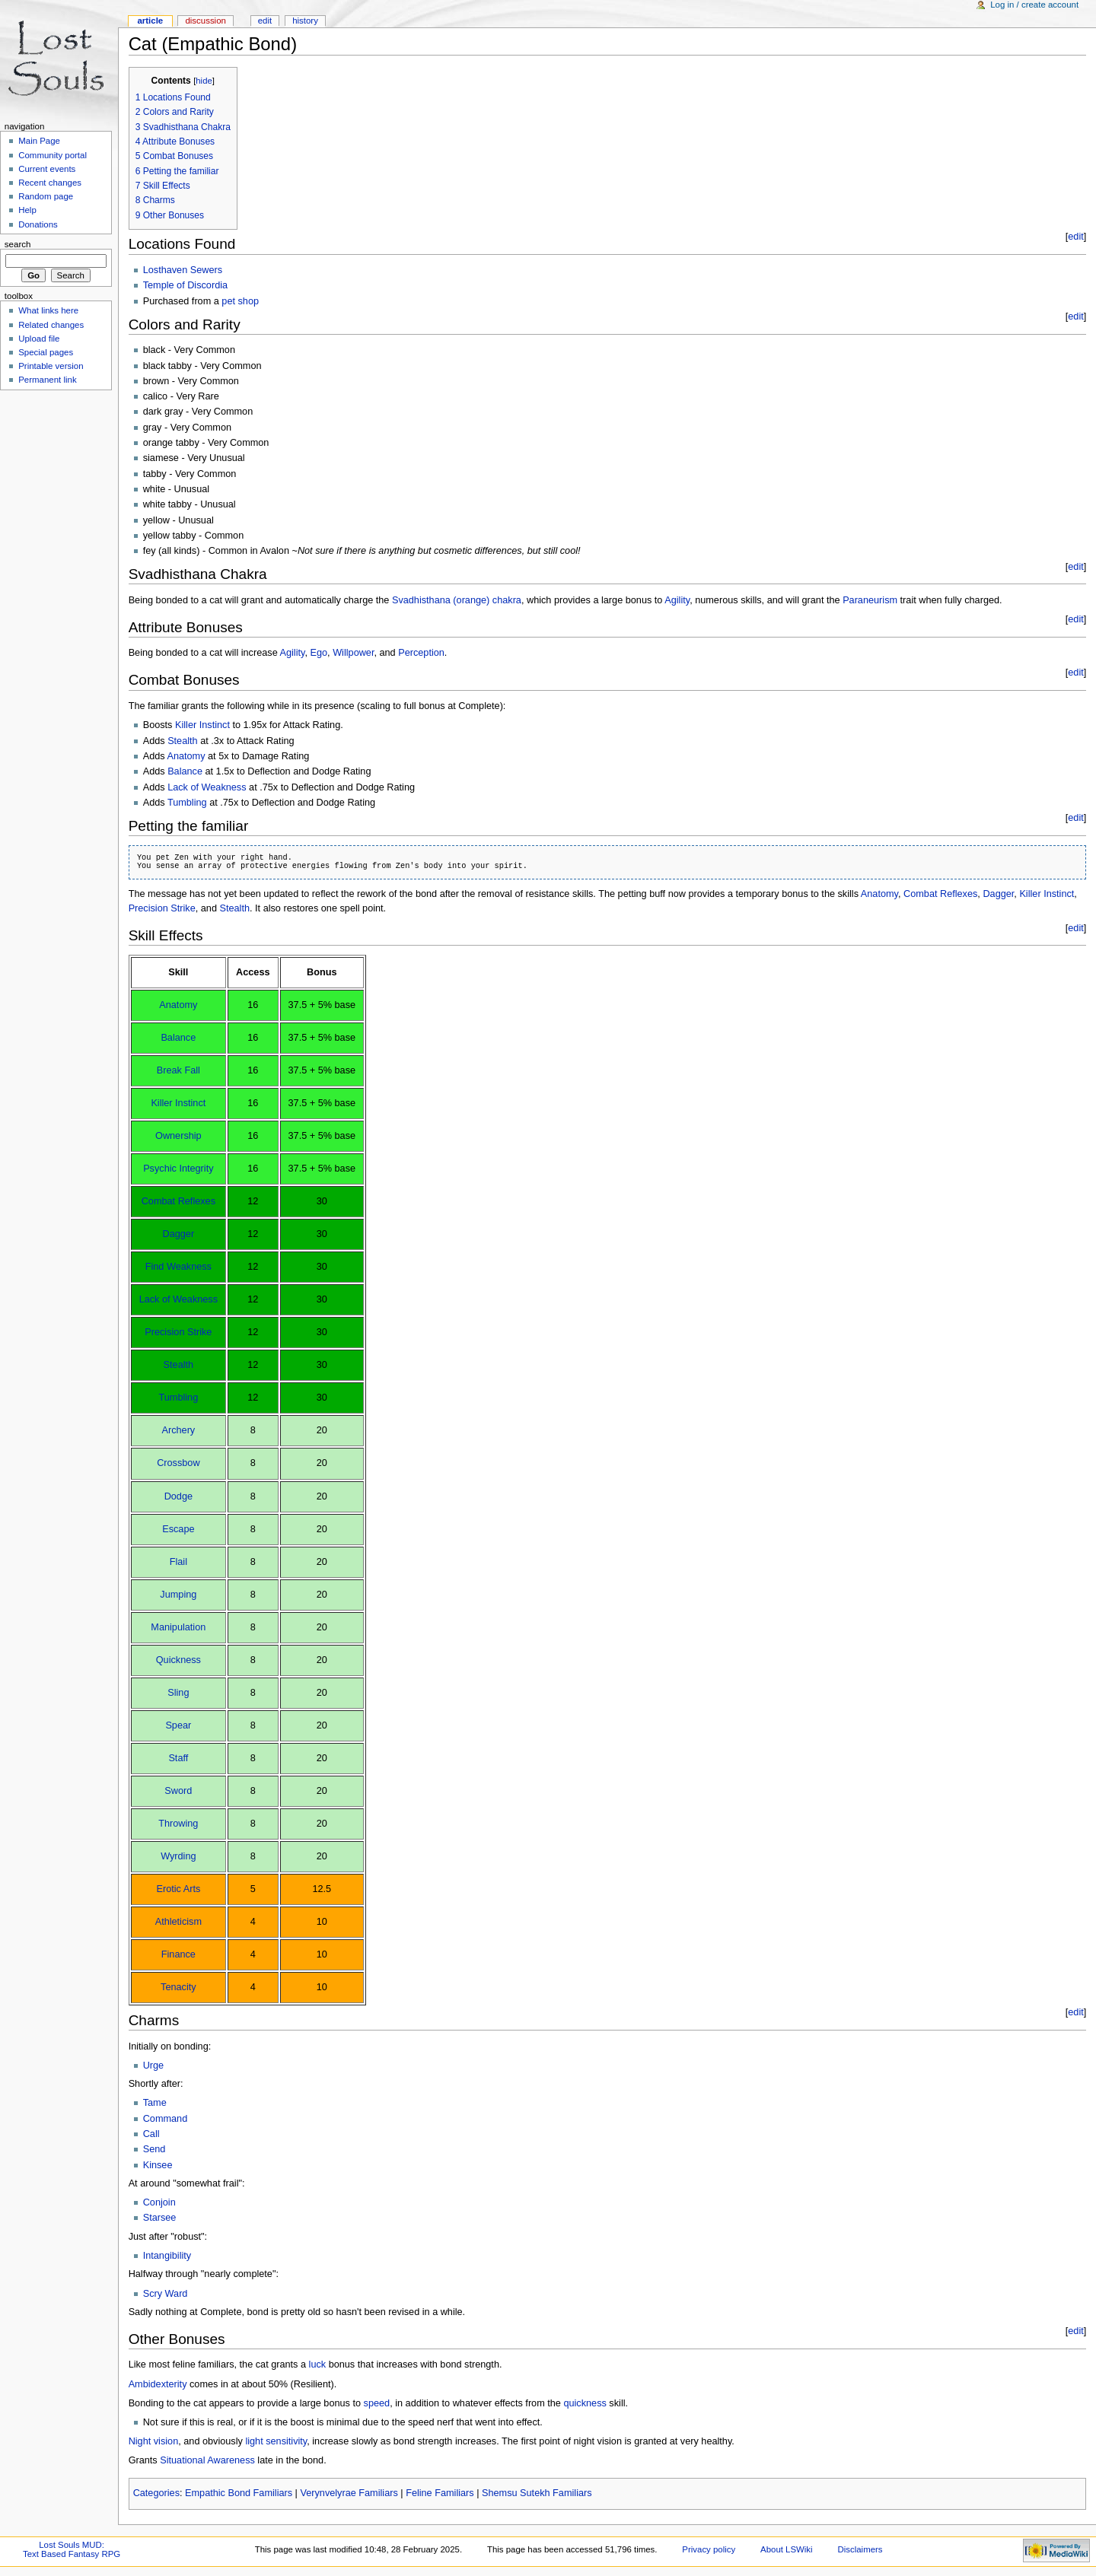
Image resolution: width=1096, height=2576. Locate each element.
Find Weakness (178, 1266)
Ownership (178, 1136)
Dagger (998, 894)
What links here (48, 310)
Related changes (51, 324)
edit (1075, 236)
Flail (178, 1562)
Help (27, 210)
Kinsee (158, 2165)
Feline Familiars (440, 2493)
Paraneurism (870, 600)
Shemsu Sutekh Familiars (537, 2493)
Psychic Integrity (178, 1168)
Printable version (50, 365)
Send (154, 2149)
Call (151, 2134)
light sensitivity (276, 2441)
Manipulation (178, 1627)
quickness (584, 2403)
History (305, 20)
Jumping (178, 1594)
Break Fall (178, 1070)
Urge (153, 2065)
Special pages (45, 352)
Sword (178, 1791)
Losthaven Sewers (182, 270)
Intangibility (167, 2255)
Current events (46, 168)
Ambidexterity (158, 2384)
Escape (178, 1529)
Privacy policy (708, 2549)
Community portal (52, 155)
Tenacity (178, 1987)
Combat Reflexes (940, 894)
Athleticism (178, 1921)
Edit (265, 20)
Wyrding (178, 1856)
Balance (184, 771)
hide (204, 80)
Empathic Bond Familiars (238, 2493)
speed (377, 2403)
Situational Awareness (207, 2460)
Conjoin (159, 2202)
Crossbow (178, 1463)
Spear (178, 1725)
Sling (178, 1692)
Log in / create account (1034, 4)
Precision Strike (162, 908)
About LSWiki (786, 2549)
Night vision (154, 2441)
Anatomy (186, 756)
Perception (421, 652)
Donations (38, 224)
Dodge (178, 1496)
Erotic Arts (178, 1889)
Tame (155, 2102)
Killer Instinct (202, 725)
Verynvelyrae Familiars (348, 2493)
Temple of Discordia (185, 285)
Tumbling (187, 802)
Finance (178, 1954)
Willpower (353, 652)
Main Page (39, 140)
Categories (156, 2493)
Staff (178, 1758)
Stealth (182, 741)
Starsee (160, 2217)
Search (18, 244)
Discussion (205, 20)
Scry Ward (165, 2293)
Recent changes (49, 182)
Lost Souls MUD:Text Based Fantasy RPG (71, 2549)
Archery (178, 1430)
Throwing (178, 1823)
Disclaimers (860, 2549)
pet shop (240, 301)
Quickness (178, 1660)
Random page (45, 196)
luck (318, 2364)
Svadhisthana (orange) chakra (456, 600)
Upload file (38, 338)
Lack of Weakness (206, 787)
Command (165, 2118)
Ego (319, 652)
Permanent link (47, 379)
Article (150, 20)
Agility (677, 600)
